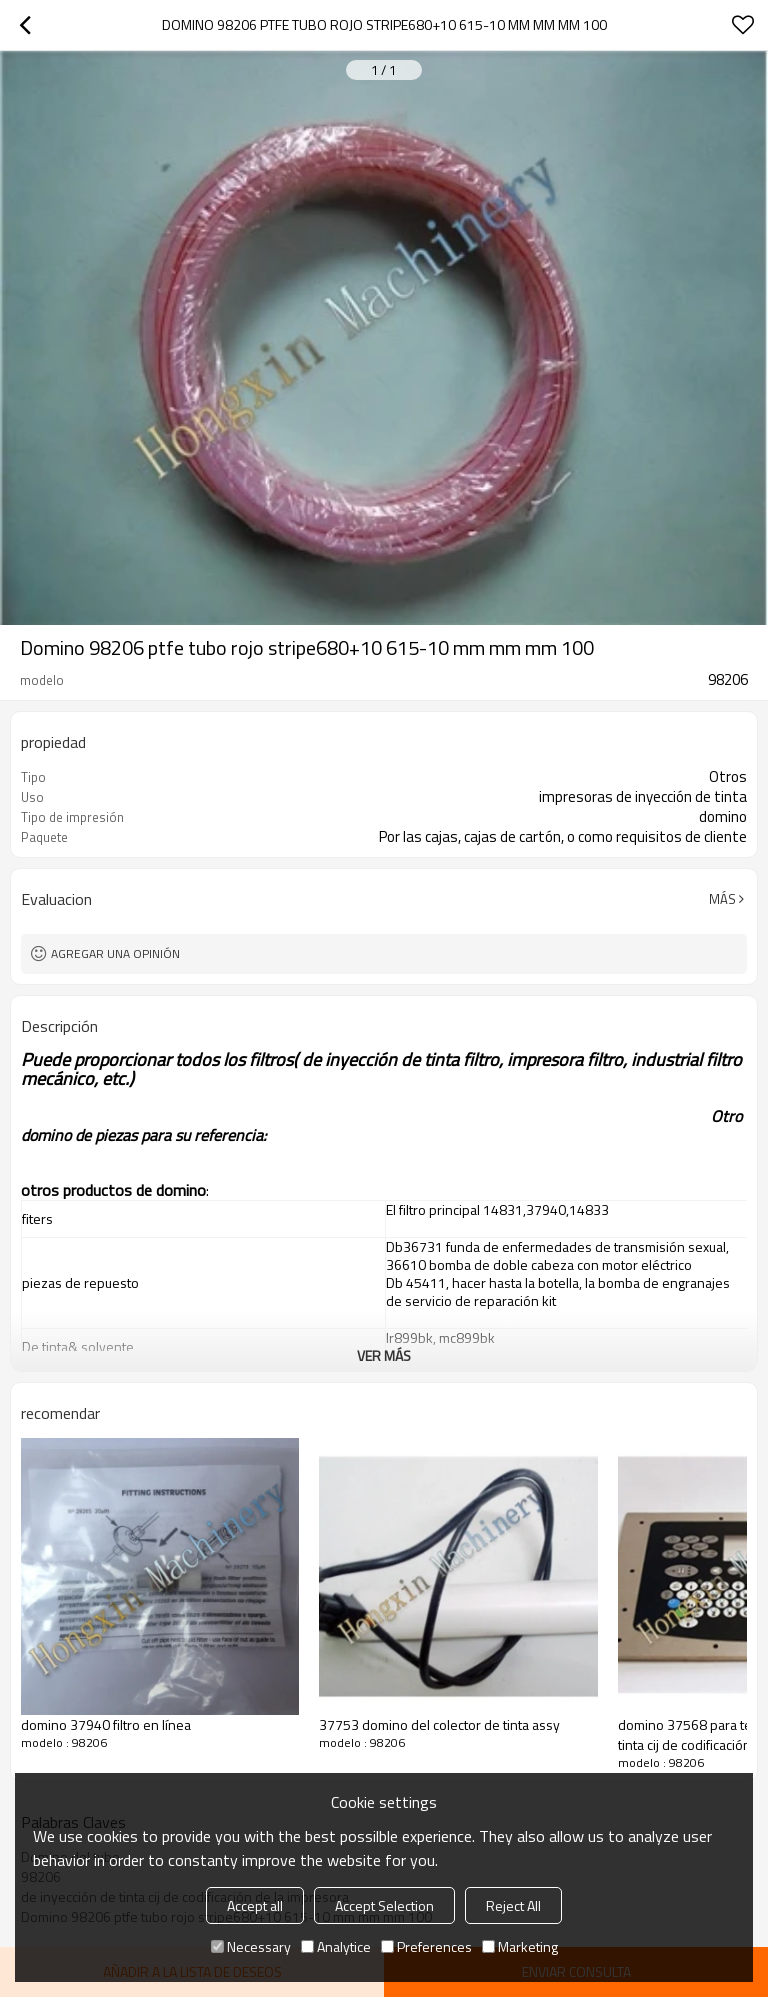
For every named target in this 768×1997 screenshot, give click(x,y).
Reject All (513, 1905)
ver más (384, 1355)
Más (722, 899)
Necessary (251, 1946)
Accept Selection (384, 1905)
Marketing (520, 1946)
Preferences (426, 1946)
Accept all (255, 1905)
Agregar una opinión (115, 953)
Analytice (336, 1946)
